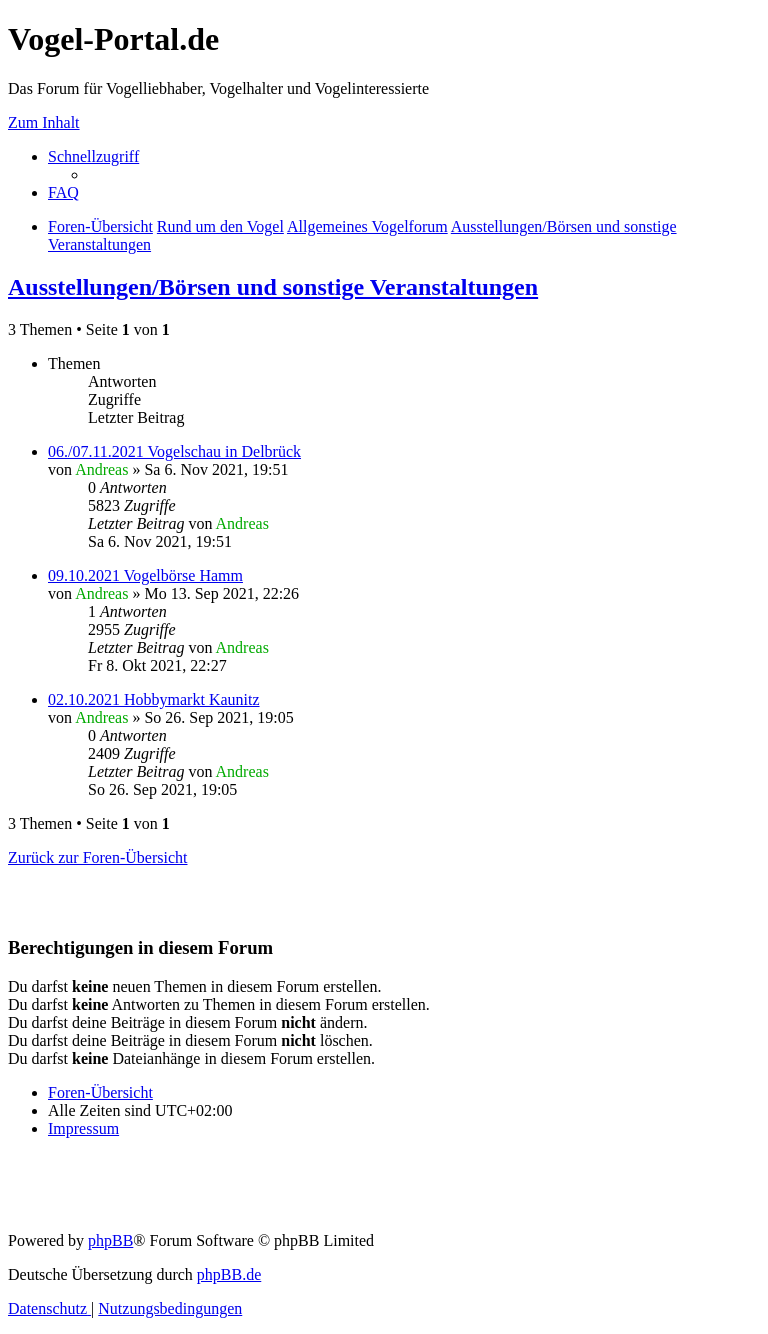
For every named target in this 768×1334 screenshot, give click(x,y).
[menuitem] (63, 192)
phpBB (110, 1240)
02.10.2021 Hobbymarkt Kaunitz (154, 699)
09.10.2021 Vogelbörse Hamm (145, 575)
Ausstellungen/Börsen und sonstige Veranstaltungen (273, 287)
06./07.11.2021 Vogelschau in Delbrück (174, 451)
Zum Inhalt (44, 122)
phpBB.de (229, 1274)
